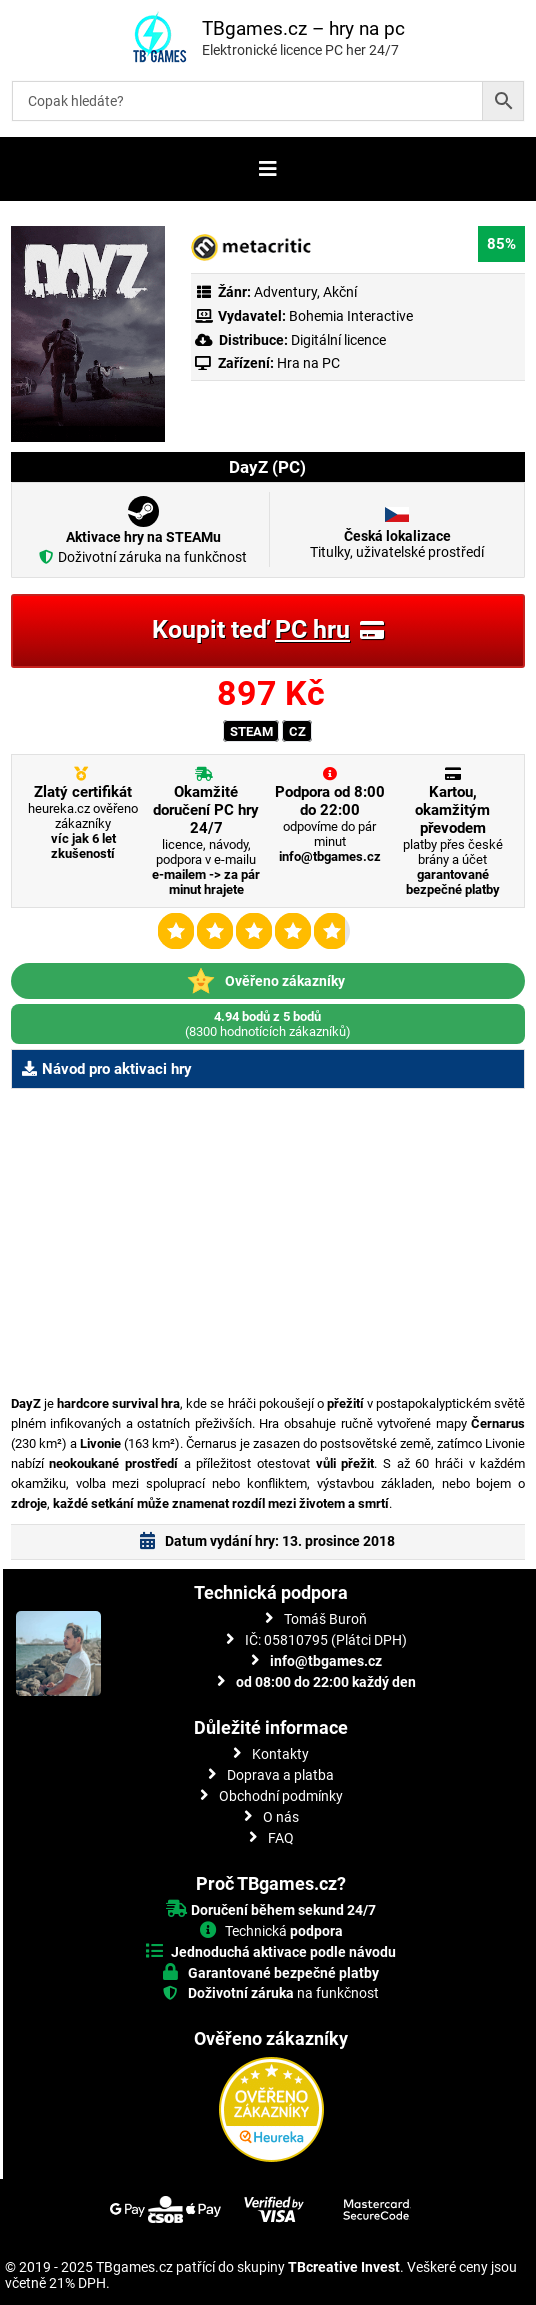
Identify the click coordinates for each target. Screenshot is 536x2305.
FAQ (281, 1838)
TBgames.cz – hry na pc (303, 28)
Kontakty (280, 1754)
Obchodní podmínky (281, 1796)
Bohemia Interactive (351, 316)
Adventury (285, 292)
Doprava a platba (280, 1775)
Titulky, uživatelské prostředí (397, 544)
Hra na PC (307, 363)
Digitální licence (337, 340)
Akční (340, 292)
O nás (281, 1817)
